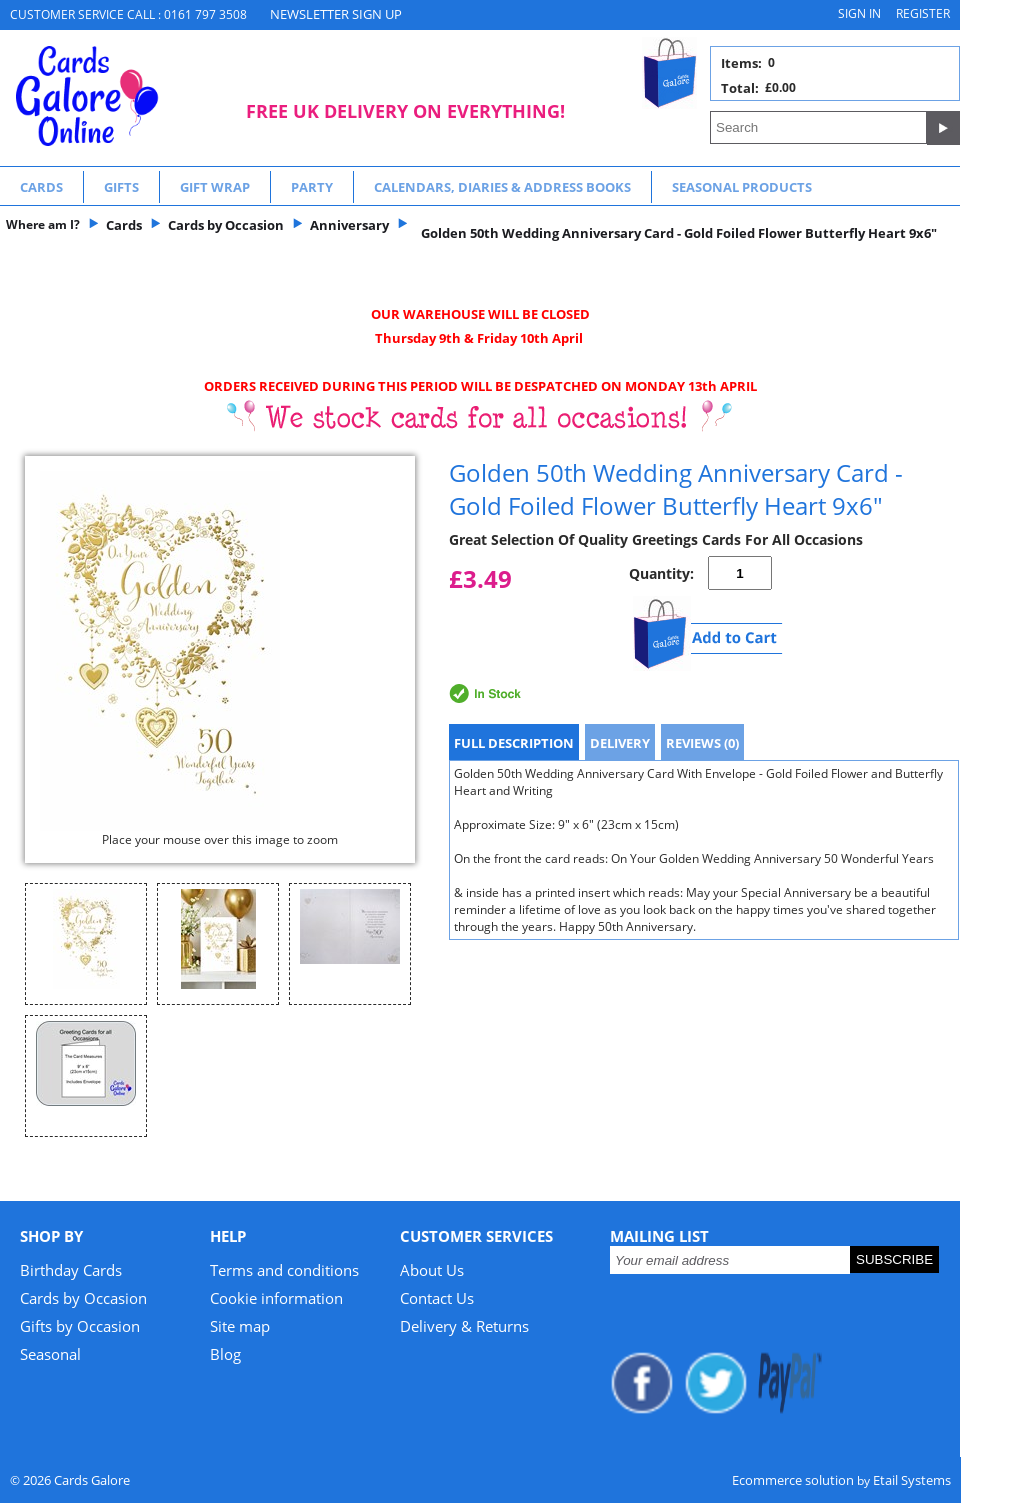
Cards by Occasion (83, 1298)
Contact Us (437, 1298)
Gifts (121, 187)
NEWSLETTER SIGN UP (336, 14)
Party (312, 187)
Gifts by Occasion (80, 1326)
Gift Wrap (215, 187)
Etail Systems (912, 1480)
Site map (240, 1326)
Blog (225, 1354)
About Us (432, 1270)
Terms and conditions (284, 1270)
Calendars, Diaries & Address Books (502, 187)
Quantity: (661, 573)
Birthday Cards (71, 1270)
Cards (41, 187)
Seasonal (50, 1354)
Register (923, 13)
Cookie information (276, 1298)
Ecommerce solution (793, 1480)
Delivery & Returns (464, 1326)
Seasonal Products (742, 187)
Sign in (859, 13)
